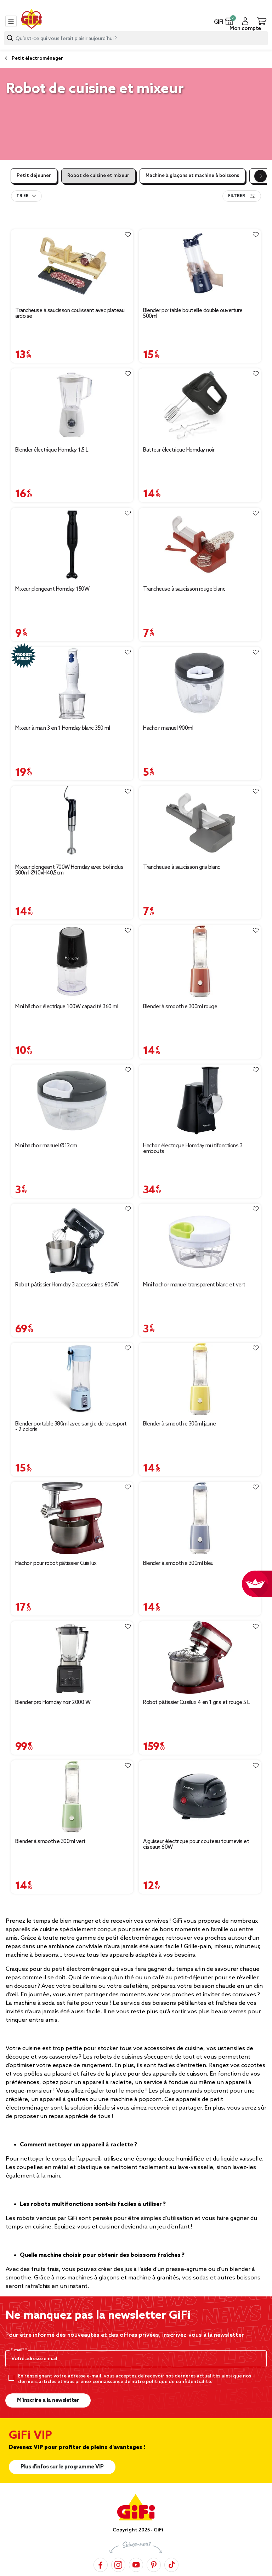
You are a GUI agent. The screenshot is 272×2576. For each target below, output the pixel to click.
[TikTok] (171, 2564)
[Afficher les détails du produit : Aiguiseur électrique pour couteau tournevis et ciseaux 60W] (200, 1796)
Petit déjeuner (34, 175)
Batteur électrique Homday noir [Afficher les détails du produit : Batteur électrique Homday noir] (178, 450)
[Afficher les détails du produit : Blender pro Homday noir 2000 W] (72, 1657)
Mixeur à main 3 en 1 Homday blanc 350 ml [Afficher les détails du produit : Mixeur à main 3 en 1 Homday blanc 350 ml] (62, 728)
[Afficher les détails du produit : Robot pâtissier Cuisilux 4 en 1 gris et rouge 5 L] (200, 1657)
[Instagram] (118, 2564)
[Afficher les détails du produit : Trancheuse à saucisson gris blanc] (200, 822)
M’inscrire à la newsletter (48, 2400)
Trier (22, 196)
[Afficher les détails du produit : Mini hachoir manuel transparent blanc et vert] (200, 1240)
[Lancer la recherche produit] (10, 38)
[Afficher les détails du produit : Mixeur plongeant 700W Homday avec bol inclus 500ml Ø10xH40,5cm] (72, 822)
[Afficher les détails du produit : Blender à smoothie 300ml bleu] (200, 1518)
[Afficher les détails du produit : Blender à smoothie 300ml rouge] (200, 961)
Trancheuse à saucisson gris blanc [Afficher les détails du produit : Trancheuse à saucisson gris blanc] (181, 867)
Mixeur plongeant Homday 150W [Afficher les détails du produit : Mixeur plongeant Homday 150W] (52, 589)
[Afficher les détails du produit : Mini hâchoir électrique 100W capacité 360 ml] (72, 961)
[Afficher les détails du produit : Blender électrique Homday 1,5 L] (72, 404)
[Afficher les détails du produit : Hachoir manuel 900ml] (200, 683)
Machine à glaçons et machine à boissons (192, 175)
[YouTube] (136, 2564)
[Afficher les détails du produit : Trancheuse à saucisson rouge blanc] (200, 544)
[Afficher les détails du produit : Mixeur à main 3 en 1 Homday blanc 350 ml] (72, 683)
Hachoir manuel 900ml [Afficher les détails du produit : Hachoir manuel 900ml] (168, 728)
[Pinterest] (154, 2564)
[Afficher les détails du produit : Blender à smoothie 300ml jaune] (200, 1379)
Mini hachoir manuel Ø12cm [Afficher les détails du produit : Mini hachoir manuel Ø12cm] (46, 1146)
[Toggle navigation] (11, 21)
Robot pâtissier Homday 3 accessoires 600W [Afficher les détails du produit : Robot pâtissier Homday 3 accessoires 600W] (67, 1285)
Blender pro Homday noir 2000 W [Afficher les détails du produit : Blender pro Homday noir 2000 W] (52, 1702)
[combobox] (136, 38)
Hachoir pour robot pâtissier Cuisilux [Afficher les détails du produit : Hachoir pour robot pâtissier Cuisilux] (56, 1563)
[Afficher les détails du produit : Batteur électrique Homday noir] (200, 404)
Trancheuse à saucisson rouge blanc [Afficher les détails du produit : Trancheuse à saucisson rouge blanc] (184, 589)
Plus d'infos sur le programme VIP (62, 2467)
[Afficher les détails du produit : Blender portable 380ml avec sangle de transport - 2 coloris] (72, 1379)
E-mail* (18, 2350)
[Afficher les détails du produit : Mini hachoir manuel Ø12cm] (72, 1101)
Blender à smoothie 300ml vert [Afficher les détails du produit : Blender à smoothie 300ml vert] (50, 1841)
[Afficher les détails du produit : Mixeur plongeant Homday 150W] (72, 544)
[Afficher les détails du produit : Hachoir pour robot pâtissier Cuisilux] (72, 1518)
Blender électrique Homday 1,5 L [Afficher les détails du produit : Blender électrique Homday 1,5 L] (52, 450)
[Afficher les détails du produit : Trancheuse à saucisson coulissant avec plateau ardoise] (72, 265)
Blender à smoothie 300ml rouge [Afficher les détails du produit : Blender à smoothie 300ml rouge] (180, 1007)
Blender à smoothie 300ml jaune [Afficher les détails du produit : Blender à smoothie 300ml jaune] (179, 1424)
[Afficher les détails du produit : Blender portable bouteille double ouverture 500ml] (200, 265)
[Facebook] (101, 2564)
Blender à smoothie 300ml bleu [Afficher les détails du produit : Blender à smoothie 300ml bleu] (178, 1563)
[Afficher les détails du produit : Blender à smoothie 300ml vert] (72, 1796)
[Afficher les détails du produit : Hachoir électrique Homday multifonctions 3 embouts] (200, 1101)
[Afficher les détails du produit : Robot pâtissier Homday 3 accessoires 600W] (72, 1240)
